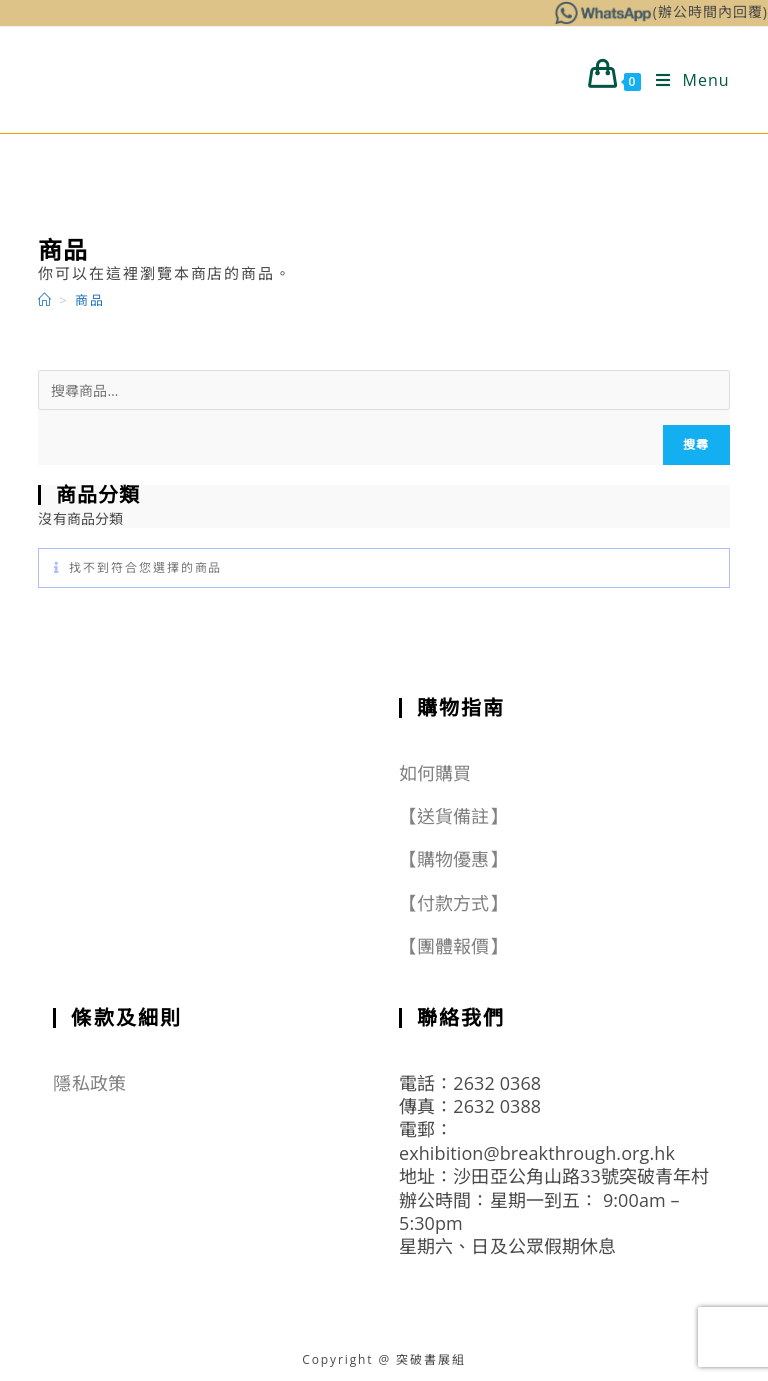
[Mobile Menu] (685, 80)
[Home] (45, 300)
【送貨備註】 (453, 816)
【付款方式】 (453, 903)
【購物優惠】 (453, 859)
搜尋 (696, 444)
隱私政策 (89, 1083)
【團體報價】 (453, 946)
